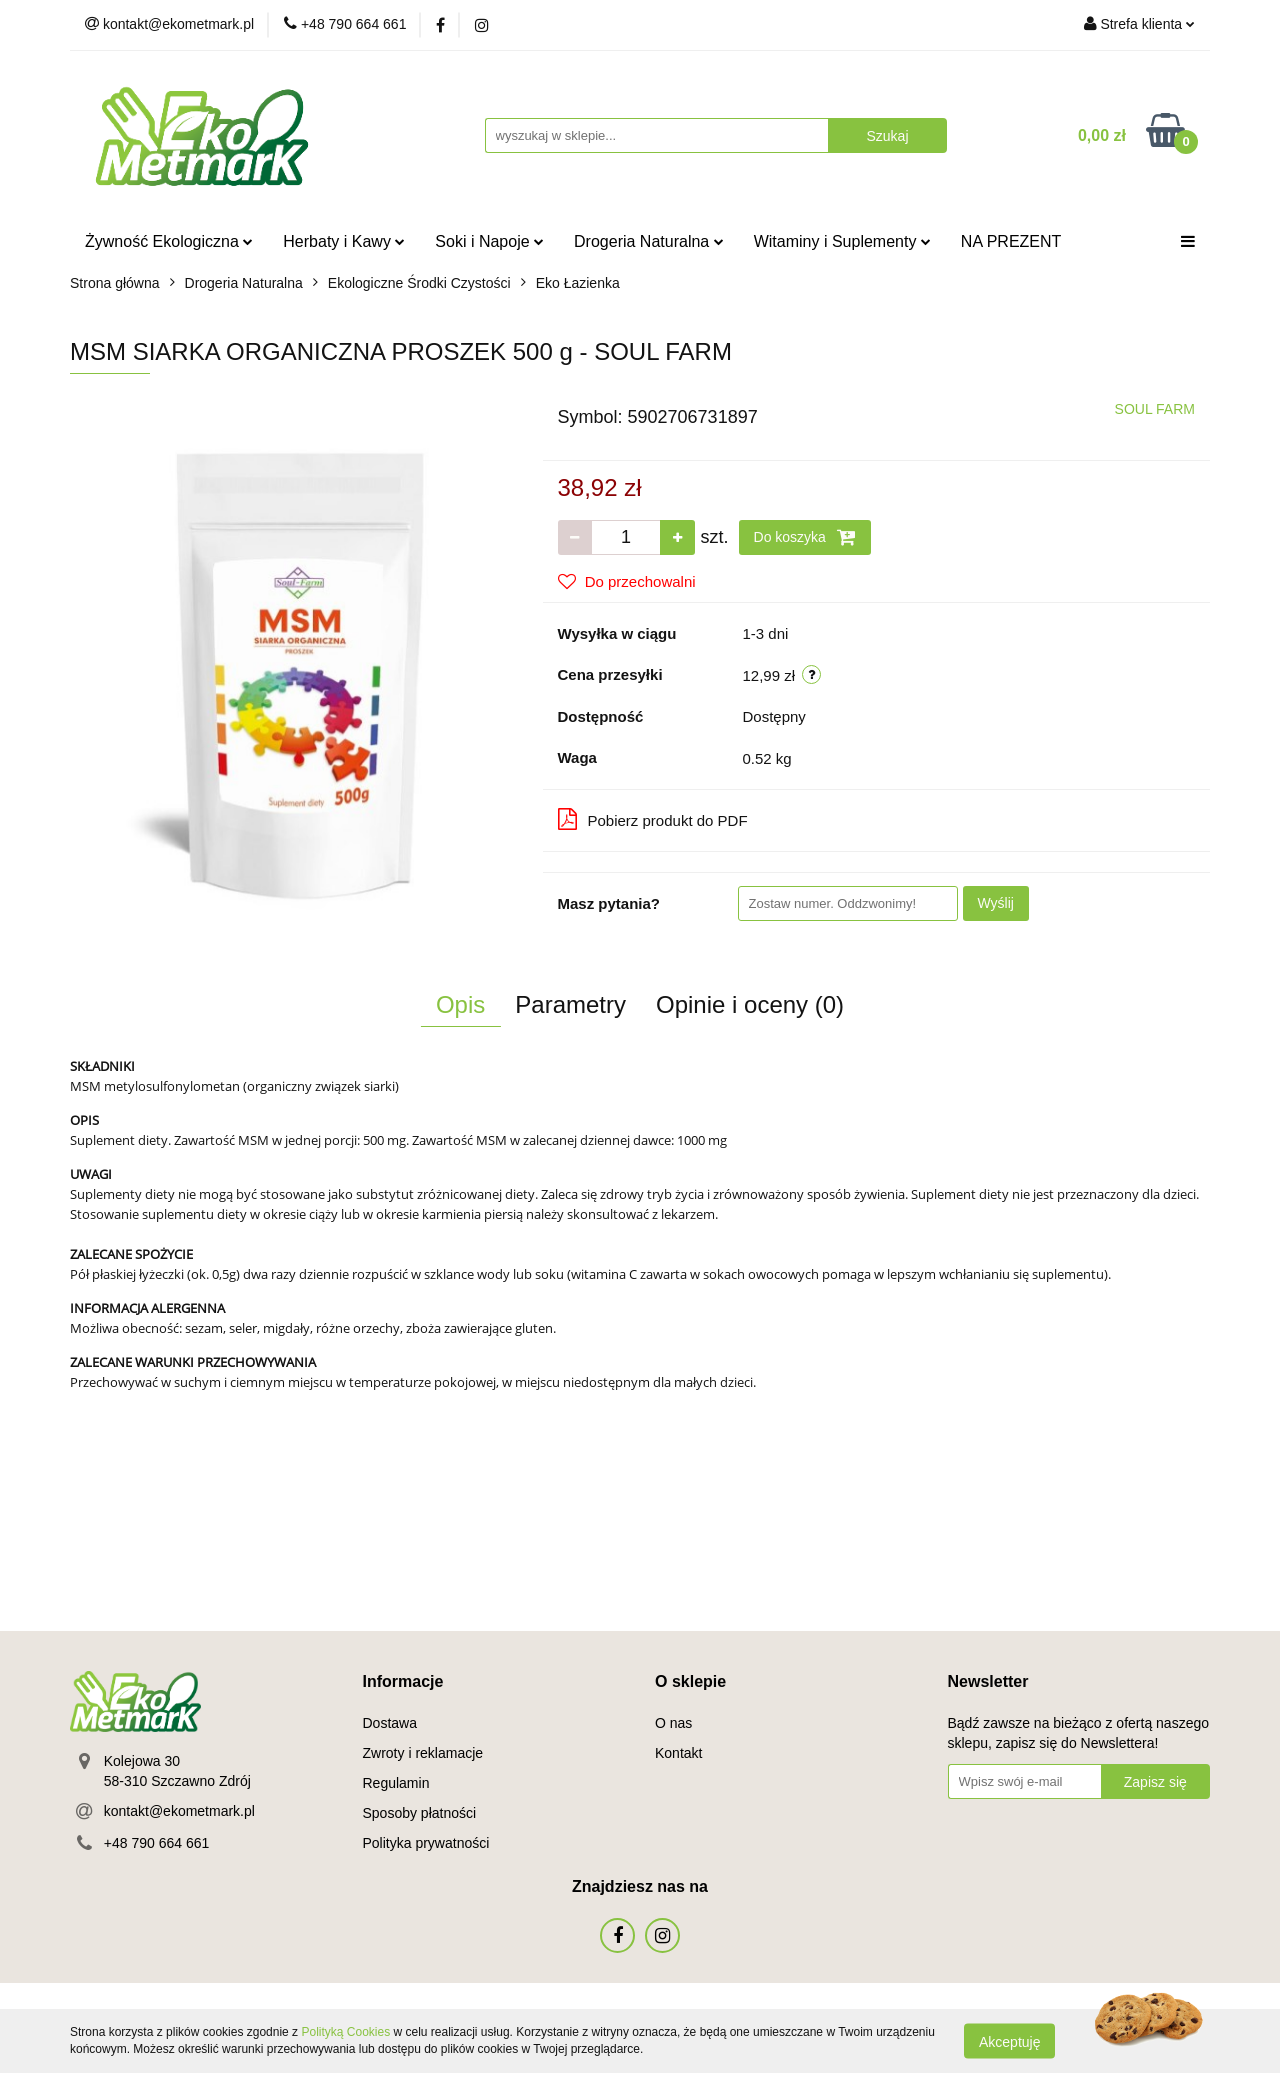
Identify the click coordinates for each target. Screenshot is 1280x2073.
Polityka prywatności (426, 1843)
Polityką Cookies (345, 2032)
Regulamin (396, 1783)
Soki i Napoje (489, 241)
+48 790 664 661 (157, 1843)
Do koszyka (805, 537)
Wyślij (996, 903)
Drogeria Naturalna (649, 241)
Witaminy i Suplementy (842, 241)
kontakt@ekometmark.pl (179, 1811)
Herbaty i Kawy (344, 241)
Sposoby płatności (420, 1813)
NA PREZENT (1011, 241)
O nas (673, 1723)
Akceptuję (1009, 2041)
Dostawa (390, 1723)
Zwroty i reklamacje (423, 1753)
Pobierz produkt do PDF (653, 819)
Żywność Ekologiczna (169, 241)
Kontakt (678, 1753)
